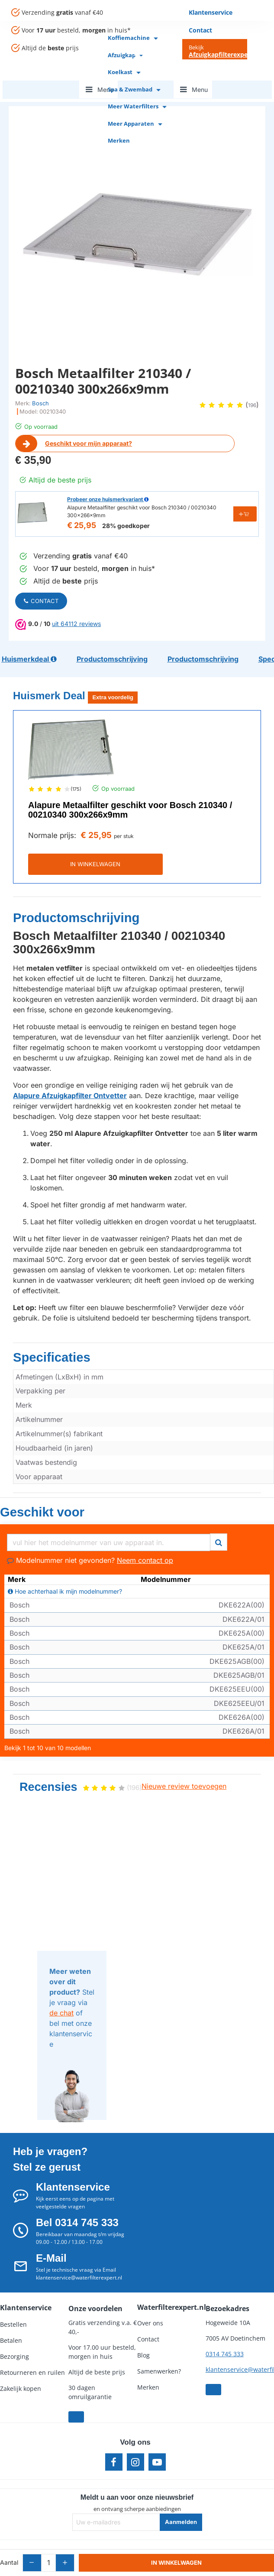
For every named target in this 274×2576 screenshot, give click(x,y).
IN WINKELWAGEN (137, 855)
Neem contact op (145, 1536)
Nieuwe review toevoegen (184, 1762)
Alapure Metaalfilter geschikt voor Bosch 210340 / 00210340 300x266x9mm (130, 801)
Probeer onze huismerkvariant (107, 499)
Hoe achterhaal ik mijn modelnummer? (65, 1568)
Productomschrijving (56, 906)
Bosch (40, 403)
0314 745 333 (225, 2330)
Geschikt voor (29, 1491)
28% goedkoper (126, 525)
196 (252, 405)
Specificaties (39, 1341)
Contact (41, 600)
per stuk (124, 827)
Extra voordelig (112, 688)
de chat (61, 1989)
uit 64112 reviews (76, 623)
